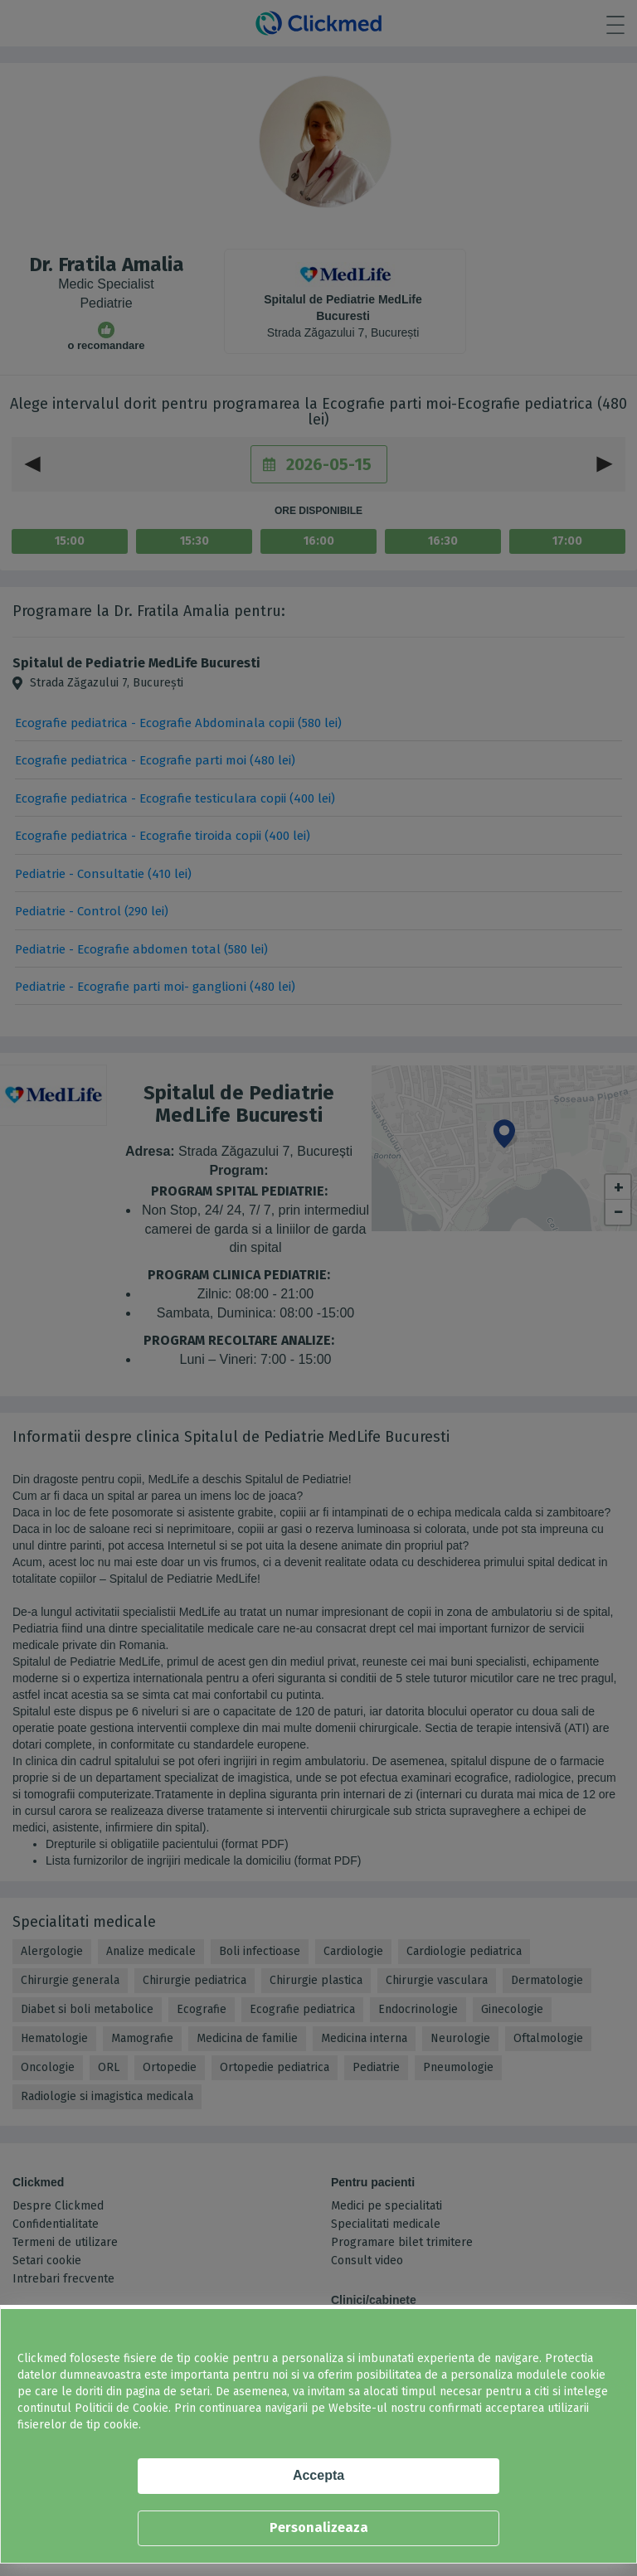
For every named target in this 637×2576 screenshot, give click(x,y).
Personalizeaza (319, 2527)
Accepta (318, 2475)
